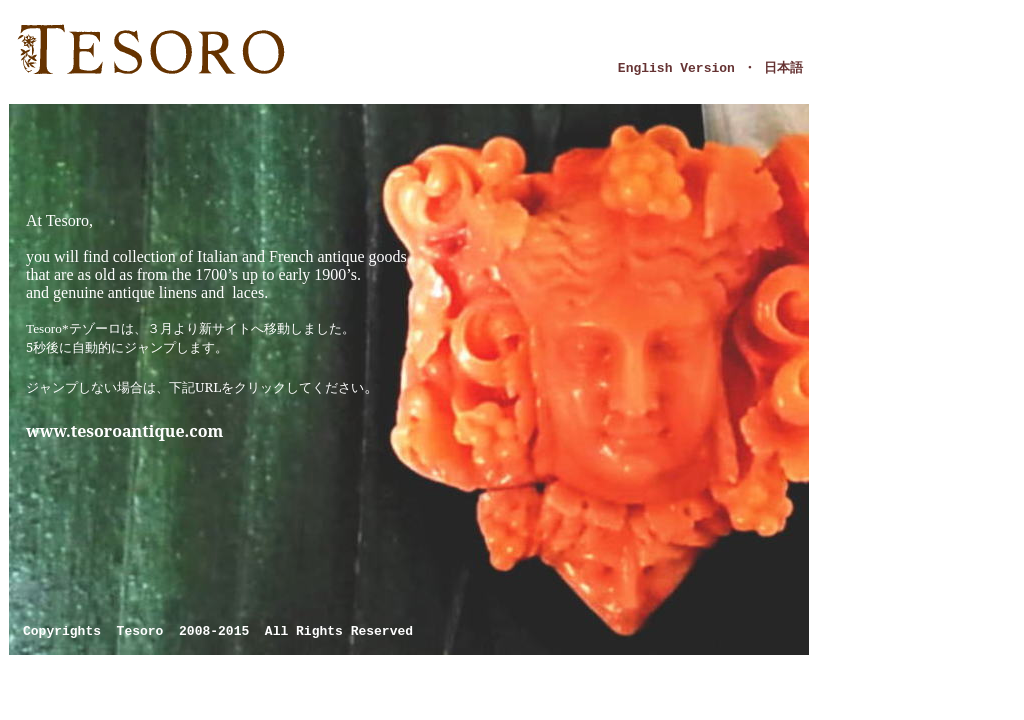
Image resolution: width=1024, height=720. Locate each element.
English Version (676, 68)
